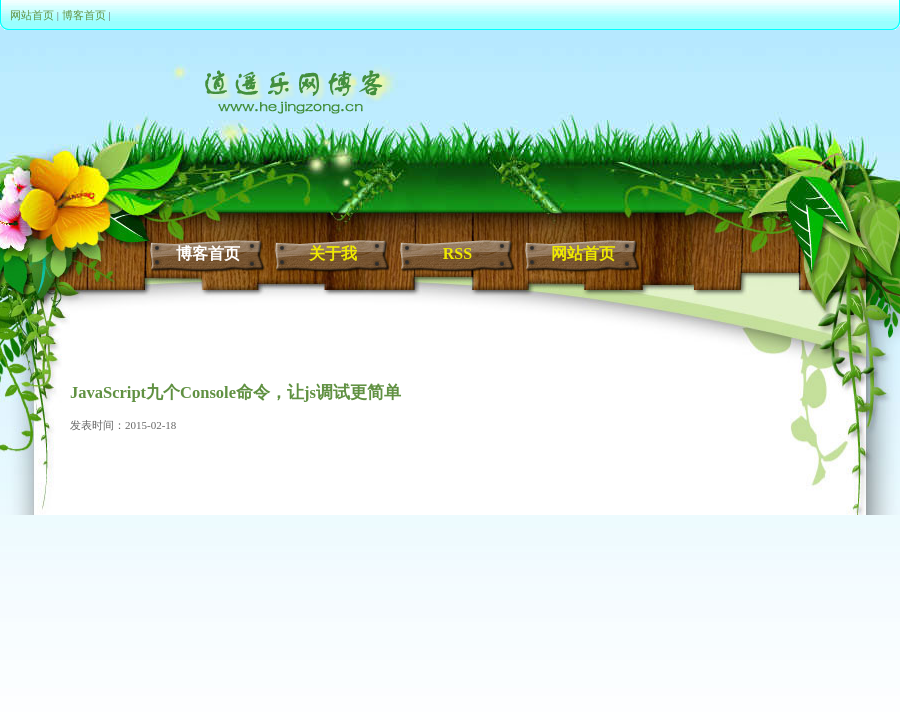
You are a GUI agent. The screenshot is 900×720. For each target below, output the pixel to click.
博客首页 (84, 15)
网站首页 (32, 15)
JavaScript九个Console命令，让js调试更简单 (235, 392)
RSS (457, 253)
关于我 (333, 253)
